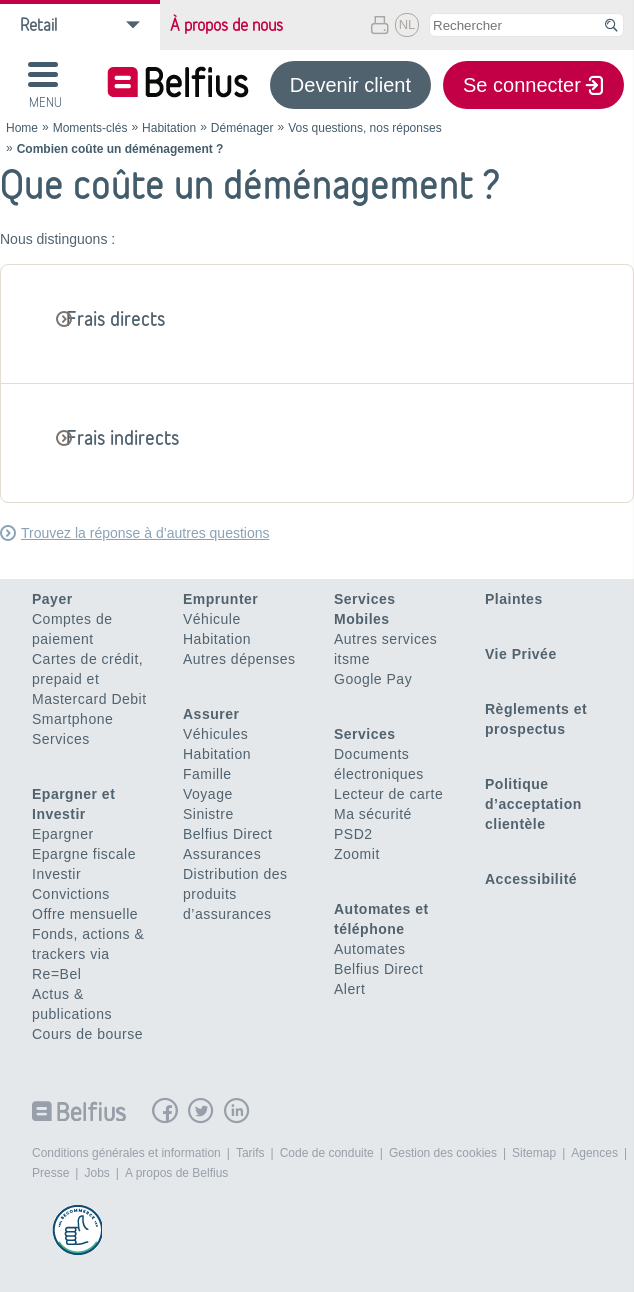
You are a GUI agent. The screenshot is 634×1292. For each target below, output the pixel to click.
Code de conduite (327, 1153)
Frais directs (116, 318)
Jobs (96, 1173)
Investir (56, 874)
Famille (207, 774)
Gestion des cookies (443, 1153)
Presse (50, 1173)
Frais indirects (123, 437)
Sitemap (534, 1153)
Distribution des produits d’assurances (235, 894)
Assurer (211, 714)
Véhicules (215, 734)
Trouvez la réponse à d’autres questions (145, 533)
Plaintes (514, 599)
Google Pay (373, 679)
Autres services (385, 639)
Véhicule (212, 619)
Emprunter (220, 599)
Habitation (169, 128)
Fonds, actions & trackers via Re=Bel (88, 954)
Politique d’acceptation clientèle (533, 804)
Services (61, 739)
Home (22, 128)
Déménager (242, 128)
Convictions (71, 894)
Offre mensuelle (85, 914)
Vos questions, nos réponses (364, 128)
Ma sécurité (373, 814)
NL (407, 24)
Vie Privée (521, 654)
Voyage (208, 794)
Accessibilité (531, 879)
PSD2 (353, 834)
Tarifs (250, 1153)
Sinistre (208, 814)
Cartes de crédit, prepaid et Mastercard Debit (89, 679)
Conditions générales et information (126, 1153)
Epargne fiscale (84, 854)
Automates (369, 949)
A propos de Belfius (176, 1173)
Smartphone (72, 719)
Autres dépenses (239, 659)
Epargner (63, 834)
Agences (594, 1153)
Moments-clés (90, 128)
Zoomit (357, 854)
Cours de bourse (87, 1034)
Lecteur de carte (388, 794)
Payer (52, 599)
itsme (352, 659)
